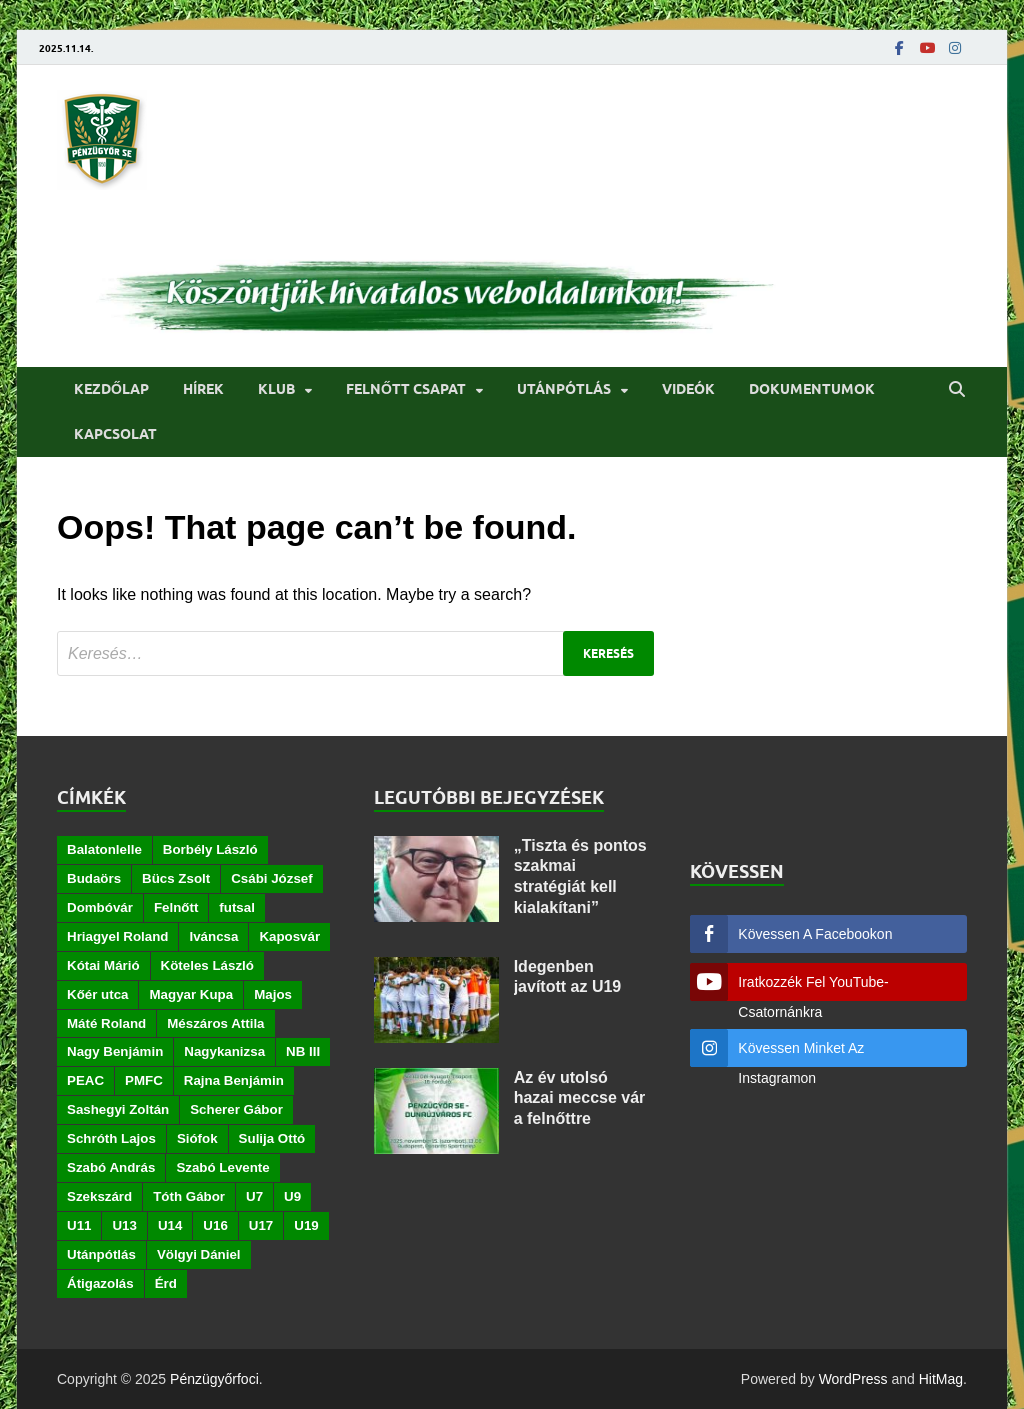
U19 (306, 1225)
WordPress (853, 1379)
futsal (237, 907)
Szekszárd (99, 1196)
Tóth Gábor (189, 1196)
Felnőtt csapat (406, 389)
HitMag (941, 1379)
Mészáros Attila (215, 1023)
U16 (215, 1225)
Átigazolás (100, 1283)
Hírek (203, 389)
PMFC (144, 1080)
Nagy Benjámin (115, 1051)
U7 (254, 1196)
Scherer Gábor (236, 1109)
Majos (273, 994)
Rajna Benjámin (234, 1080)
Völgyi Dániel (199, 1254)
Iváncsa (213, 936)
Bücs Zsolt (176, 878)
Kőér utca (97, 994)
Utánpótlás (564, 389)
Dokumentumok (812, 389)
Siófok (197, 1138)
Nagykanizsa (224, 1051)
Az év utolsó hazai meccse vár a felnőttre (580, 1098)
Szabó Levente (222, 1167)
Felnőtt (176, 907)
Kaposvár (289, 936)
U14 (170, 1225)
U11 (79, 1225)
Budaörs (94, 878)
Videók (688, 389)
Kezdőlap (111, 389)
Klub (276, 389)
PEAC (85, 1080)
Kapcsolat (115, 434)
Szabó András (111, 1167)
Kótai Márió (103, 965)
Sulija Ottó (272, 1138)
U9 (292, 1196)
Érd (166, 1283)
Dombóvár (100, 907)
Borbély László (210, 849)
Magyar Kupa (191, 994)
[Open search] (957, 390)
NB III (303, 1051)
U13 (124, 1225)
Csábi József (271, 878)
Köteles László (207, 965)
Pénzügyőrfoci (214, 1379)
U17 (261, 1225)
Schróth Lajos (111, 1138)
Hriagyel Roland (117, 936)
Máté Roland (106, 1023)
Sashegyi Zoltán (118, 1109)
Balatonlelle (104, 849)
